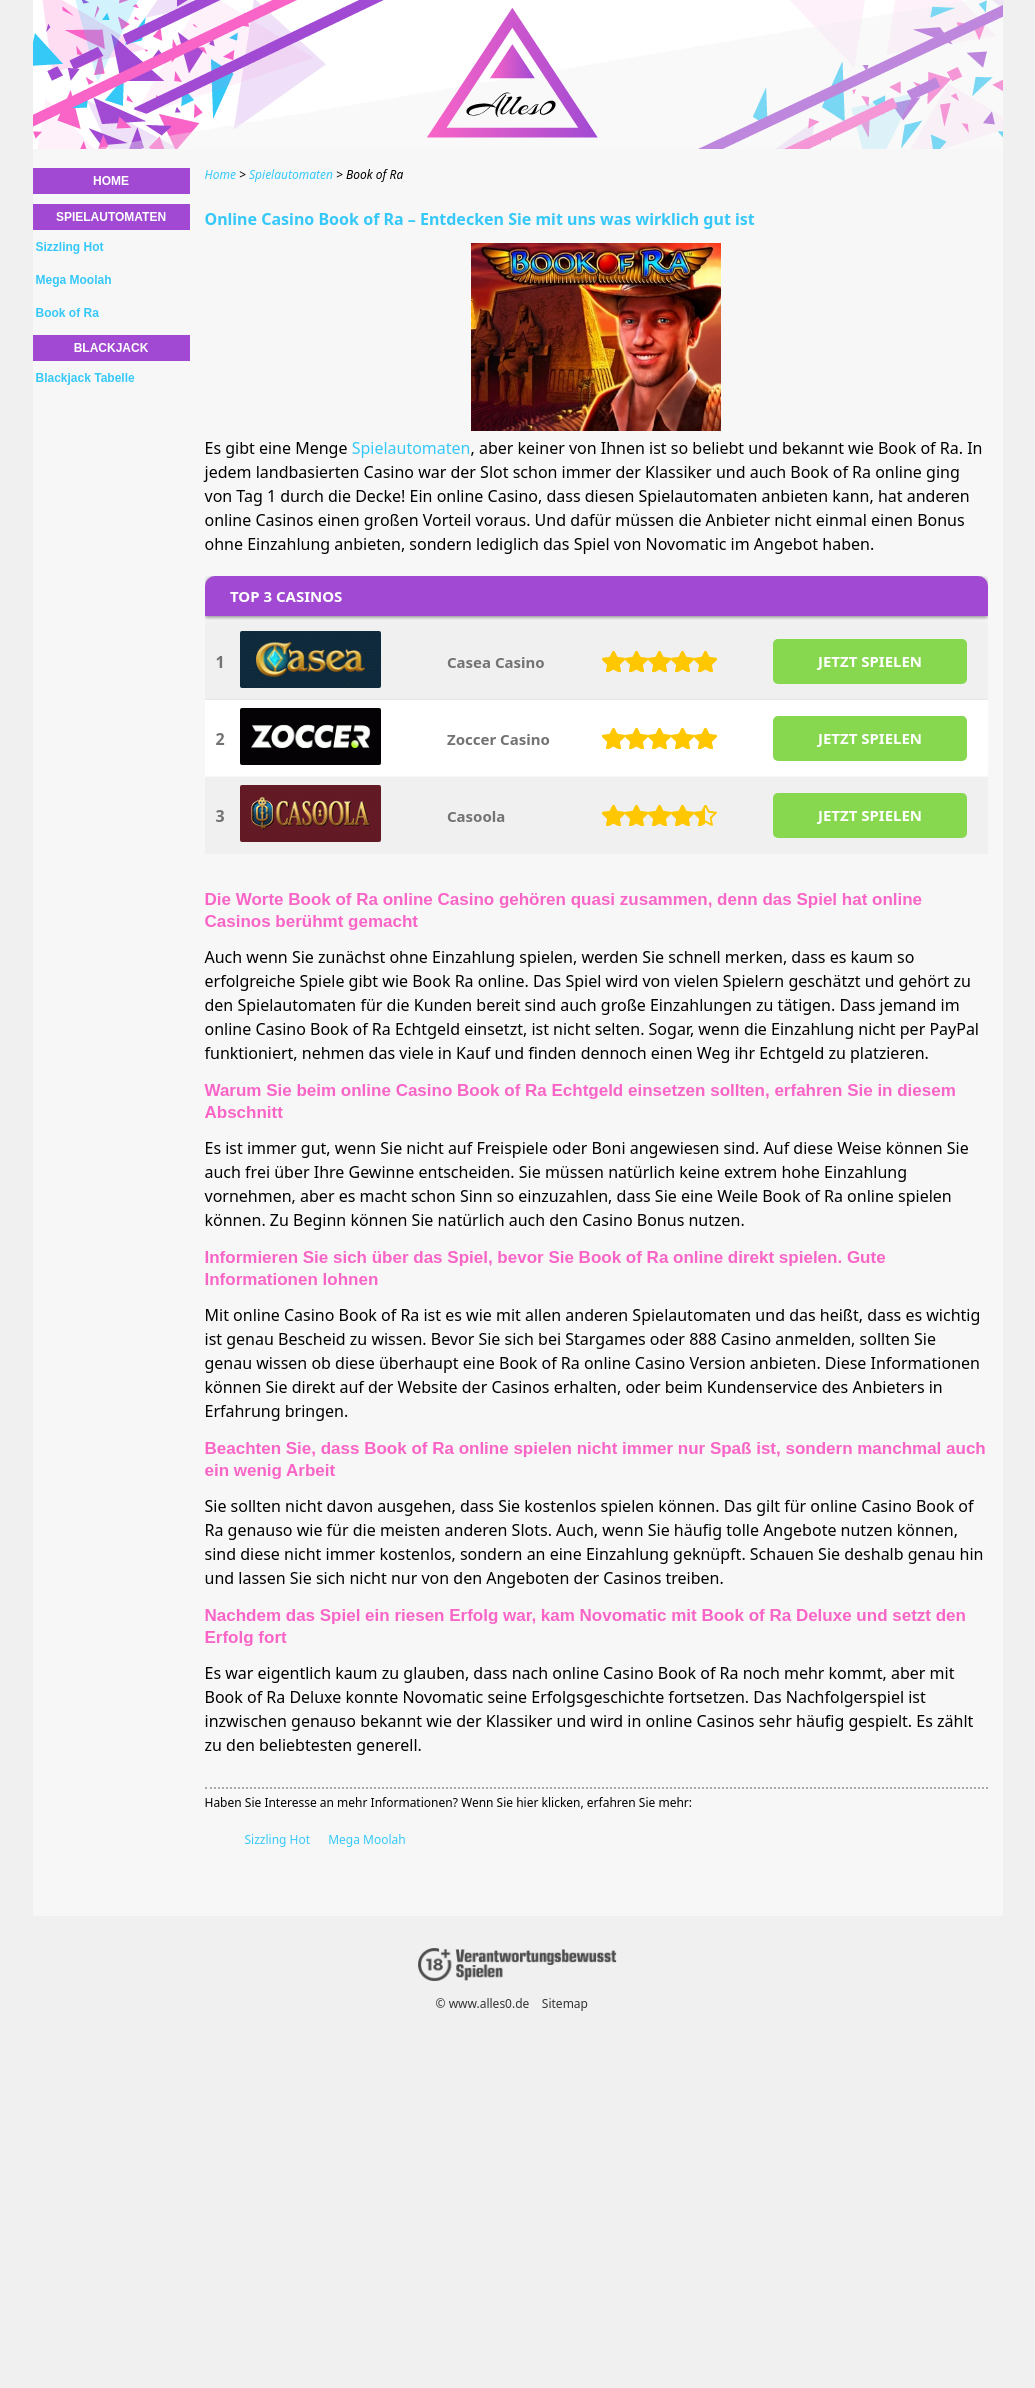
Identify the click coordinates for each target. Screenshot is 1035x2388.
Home (111, 181)
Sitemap (564, 2003)
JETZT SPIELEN (869, 661)
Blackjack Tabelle (85, 378)
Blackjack (111, 348)
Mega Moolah (367, 1839)
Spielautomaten (411, 448)
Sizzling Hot (278, 1839)
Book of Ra (67, 313)
